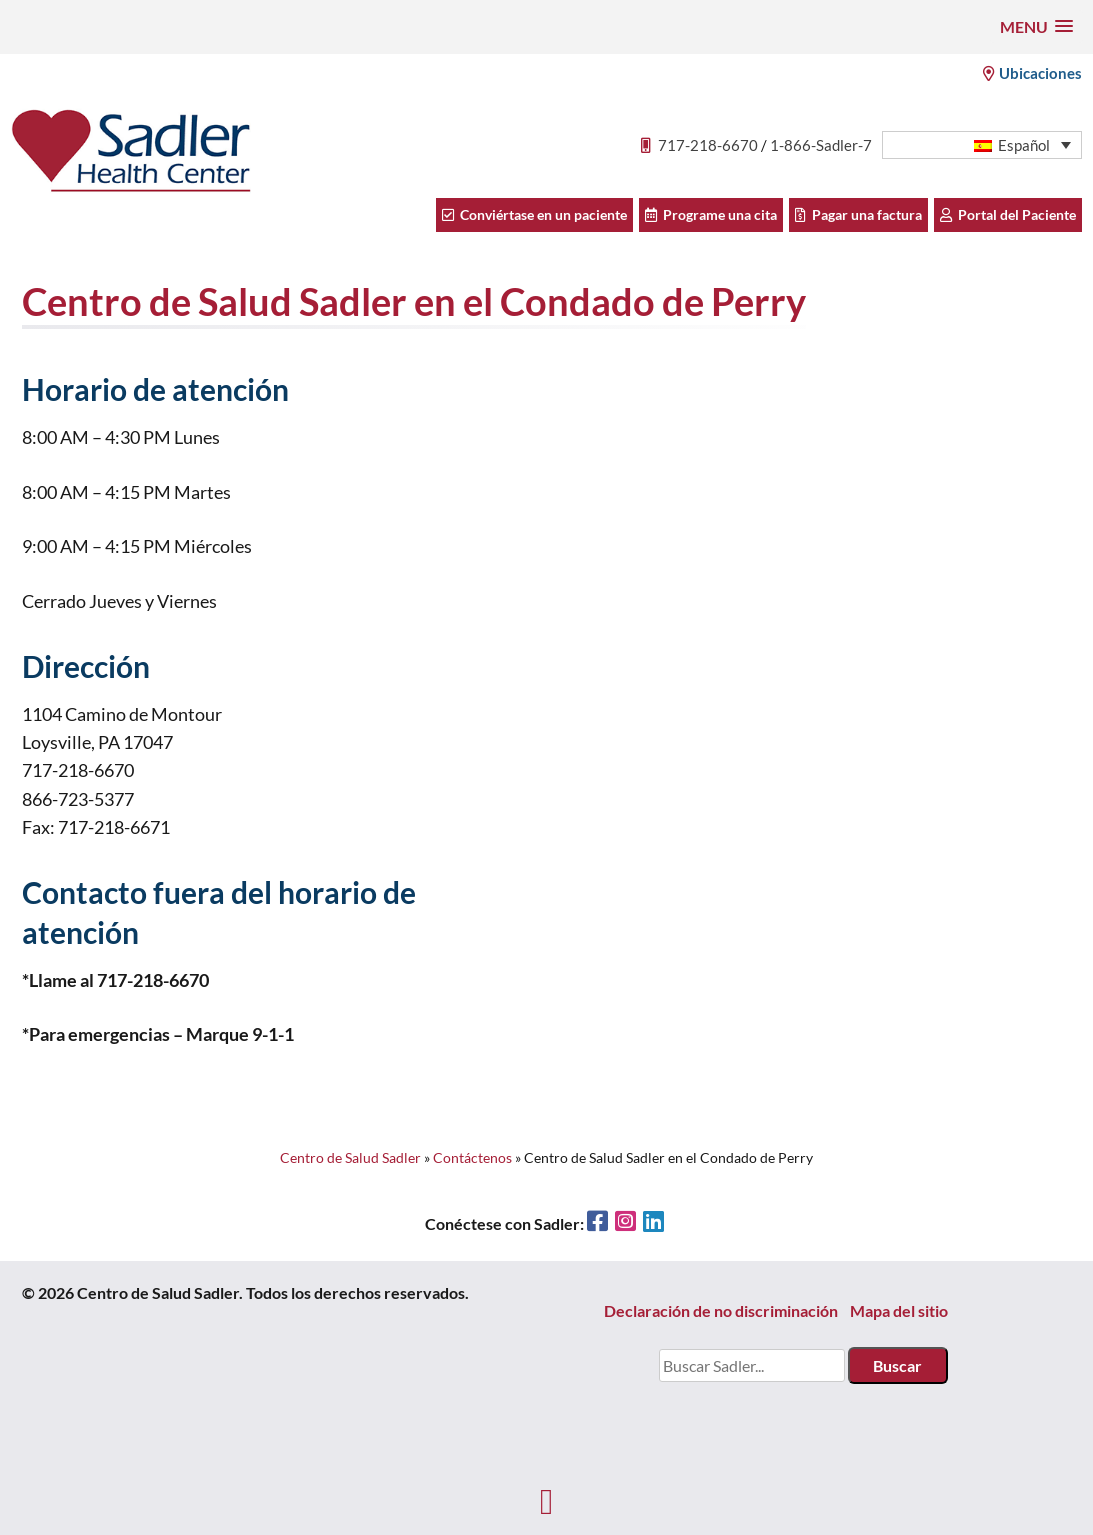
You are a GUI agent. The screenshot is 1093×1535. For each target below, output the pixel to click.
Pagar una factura (858, 214)
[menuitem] (982, 145)
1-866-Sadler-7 (821, 145)
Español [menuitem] (1024, 145)
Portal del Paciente (1008, 214)
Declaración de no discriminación (721, 1310)
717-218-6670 (708, 145)
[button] (1036, 26)
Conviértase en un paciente (534, 214)
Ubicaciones (1032, 73)
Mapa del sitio (899, 1310)
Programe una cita (711, 214)
